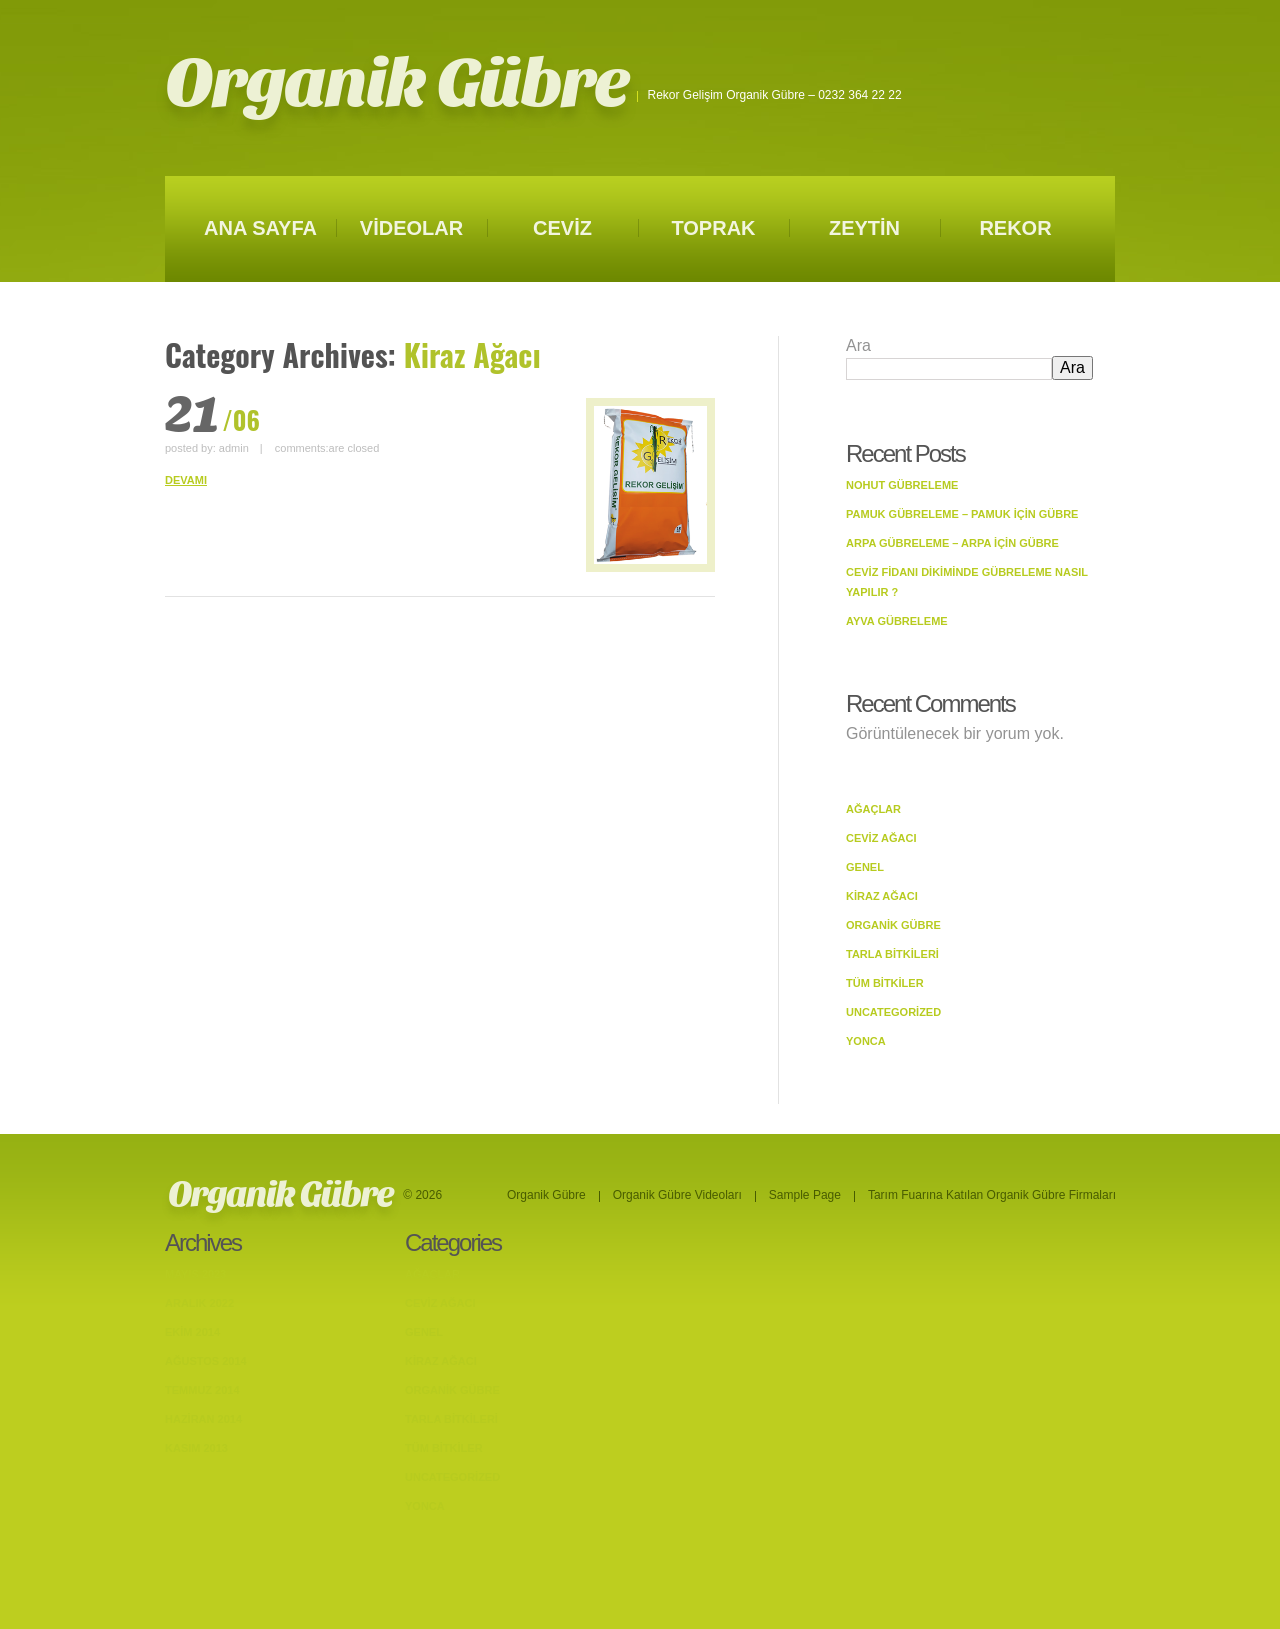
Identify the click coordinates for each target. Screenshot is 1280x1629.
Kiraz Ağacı (882, 896)
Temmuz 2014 (202, 1390)
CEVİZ (562, 228)
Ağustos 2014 (206, 1361)
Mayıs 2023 (195, 1274)
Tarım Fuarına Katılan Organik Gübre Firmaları (992, 1195)
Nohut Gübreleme (902, 485)
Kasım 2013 (196, 1448)
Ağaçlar (873, 809)
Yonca (866, 1041)
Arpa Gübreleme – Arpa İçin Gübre (952, 543)
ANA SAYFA (260, 228)
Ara (858, 345)
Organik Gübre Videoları (677, 1195)
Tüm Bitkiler (885, 983)
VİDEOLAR (411, 228)
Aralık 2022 (199, 1303)
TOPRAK (713, 228)
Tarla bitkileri (892, 954)
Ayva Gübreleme (897, 621)
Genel (865, 867)
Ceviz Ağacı (881, 838)
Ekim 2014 (192, 1332)
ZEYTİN (864, 228)
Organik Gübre (396, 83)
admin (234, 448)
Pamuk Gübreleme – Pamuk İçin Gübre (962, 514)
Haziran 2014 (203, 1419)
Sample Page (805, 1195)
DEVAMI (186, 480)
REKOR (1015, 228)
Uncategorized (893, 1012)
